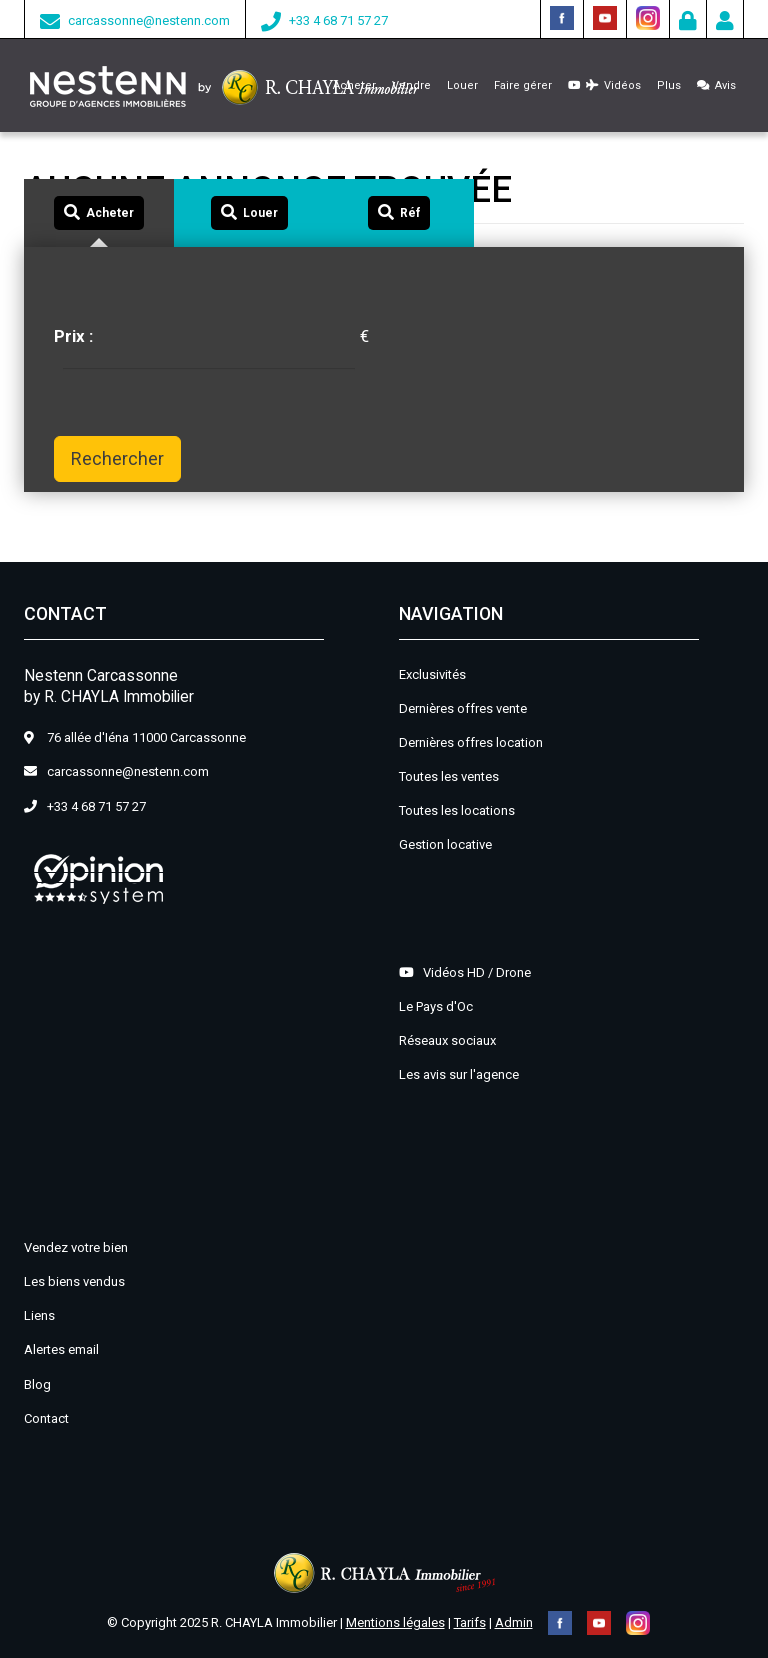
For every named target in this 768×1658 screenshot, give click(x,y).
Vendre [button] (411, 85)
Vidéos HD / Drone (465, 972)
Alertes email (61, 1349)
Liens (39, 1315)
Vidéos (604, 85)
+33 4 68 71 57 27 (338, 20)
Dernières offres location (471, 742)
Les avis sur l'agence (459, 1074)
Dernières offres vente (463, 708)
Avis (716, 85)
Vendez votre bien (76, 1247)
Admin (514, 1622)
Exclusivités (432, 674)
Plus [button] (669, 85)
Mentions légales (395, 1622)
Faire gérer (523, 85)
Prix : (73, 336)
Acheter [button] (354, 85)
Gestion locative (445, 844)
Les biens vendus (74, 1281)
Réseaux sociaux (447, 1040)
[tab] (99, 213)
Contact (46, 1418)
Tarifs (470, 1622)
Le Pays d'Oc (436, 1006)
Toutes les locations (457, 810)
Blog (37, 1384)
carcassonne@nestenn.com (149, 20)
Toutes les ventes (449, 776)
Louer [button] (462, 85)
